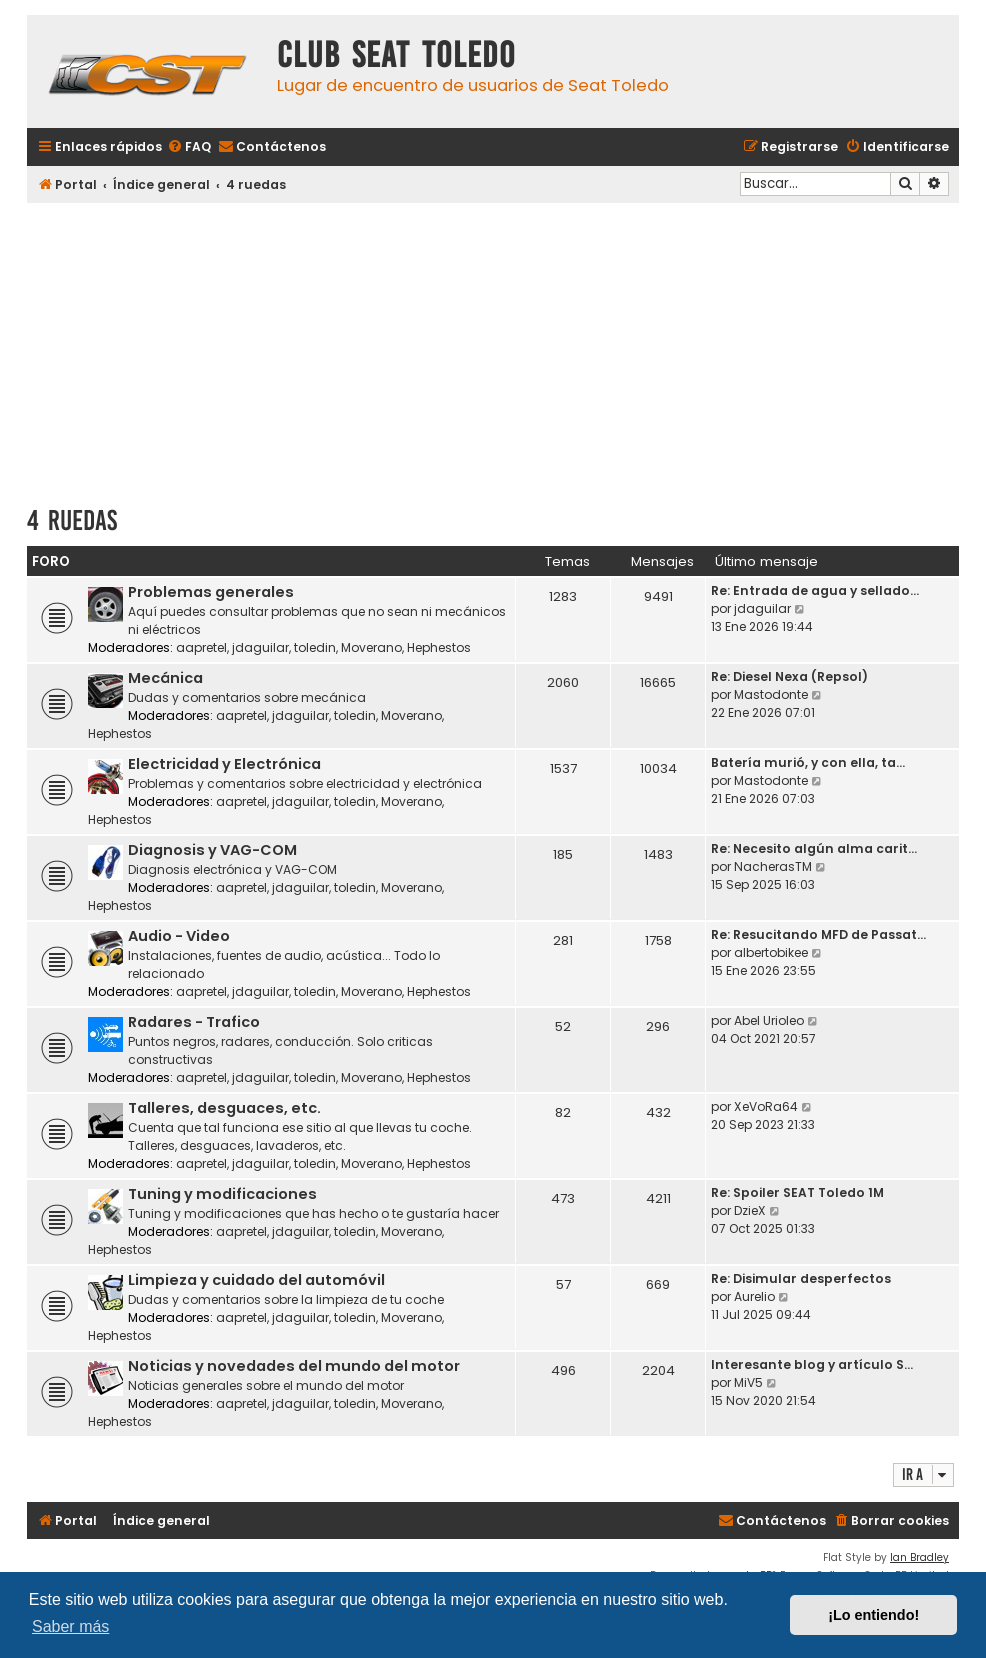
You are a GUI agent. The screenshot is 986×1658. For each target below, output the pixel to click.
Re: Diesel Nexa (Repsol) (789, 676)
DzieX (750, 1210)
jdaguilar (260, 647)
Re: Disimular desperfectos (801, 1278)
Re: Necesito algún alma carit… (814, 848)
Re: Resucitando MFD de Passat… (818, 934)
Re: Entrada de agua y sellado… (815, 590)
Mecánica (165, 678)
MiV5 (748, 1382)
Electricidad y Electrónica (224, 764)
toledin (315, 647)
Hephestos (439, 647)
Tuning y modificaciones (222, 1194)
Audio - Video (179, 936)
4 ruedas (72, 520)
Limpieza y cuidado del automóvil (256, 1280)
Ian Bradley (919, 1557)
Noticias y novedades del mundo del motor (294, 1366)
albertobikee (771, 952)
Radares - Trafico (194, 1022)
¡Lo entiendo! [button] (873, 1615)
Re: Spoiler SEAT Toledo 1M (797, 1192)
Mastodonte (771, 694)
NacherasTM (773, 866)
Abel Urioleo (769, 1020)
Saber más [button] (70, 1626)
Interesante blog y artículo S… (812, 1364)
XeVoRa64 (766, 1106)
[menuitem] (189, 147)
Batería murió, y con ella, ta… (808, 762)
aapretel (201, 647)
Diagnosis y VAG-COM (212, 850)
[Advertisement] (493, 347)
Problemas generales (211, 592)
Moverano (371, 647)
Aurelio (754, 1296)
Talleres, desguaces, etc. (224, 1108)
